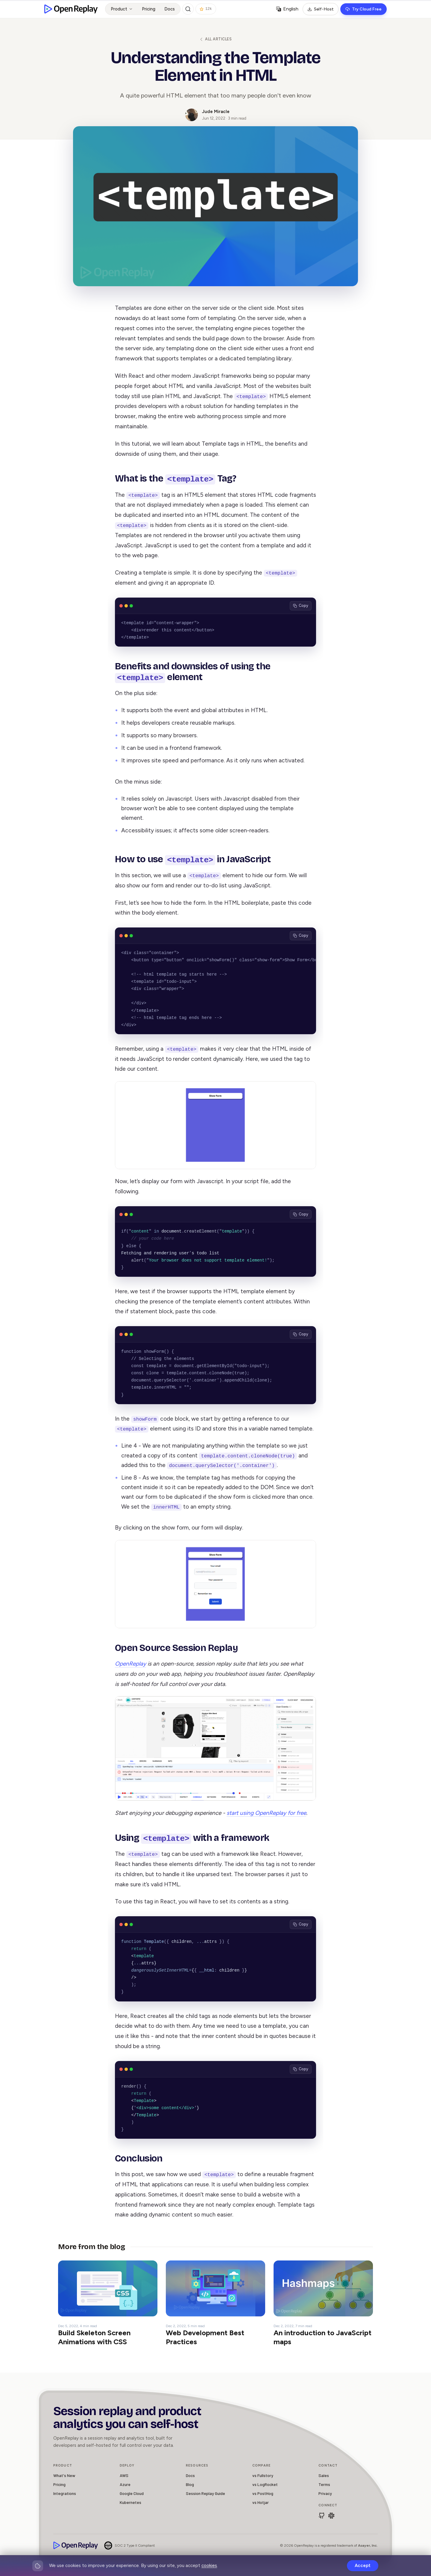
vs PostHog (262, 2492)
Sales (323, 2474)
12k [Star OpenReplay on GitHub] (206, 8)
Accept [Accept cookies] (363, 2565)
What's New (64, 2474)
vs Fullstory (262, 2474)
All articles (215, 39)
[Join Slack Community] (331, 2514)
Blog (190, 2483)
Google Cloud (132, 2492)
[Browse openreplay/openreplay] (321, 2514)
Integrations (64, 2492)
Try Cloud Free (363, 9)
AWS (124, 2474)
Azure (125, 2483)
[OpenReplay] (75, 2544)
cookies (209, 2565)
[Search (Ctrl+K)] (188, 9)
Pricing (148, 9)
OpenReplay (130, 1662)
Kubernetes (130, 2501)
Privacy (325, 2492)
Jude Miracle (216, 111)
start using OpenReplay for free (266, 1812)
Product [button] (122, 9)
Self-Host (320, 9)
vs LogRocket (265, 2483)
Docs (169, 9)
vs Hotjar (260, 2501)
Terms (324, 2483)
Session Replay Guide (205, 2492)
